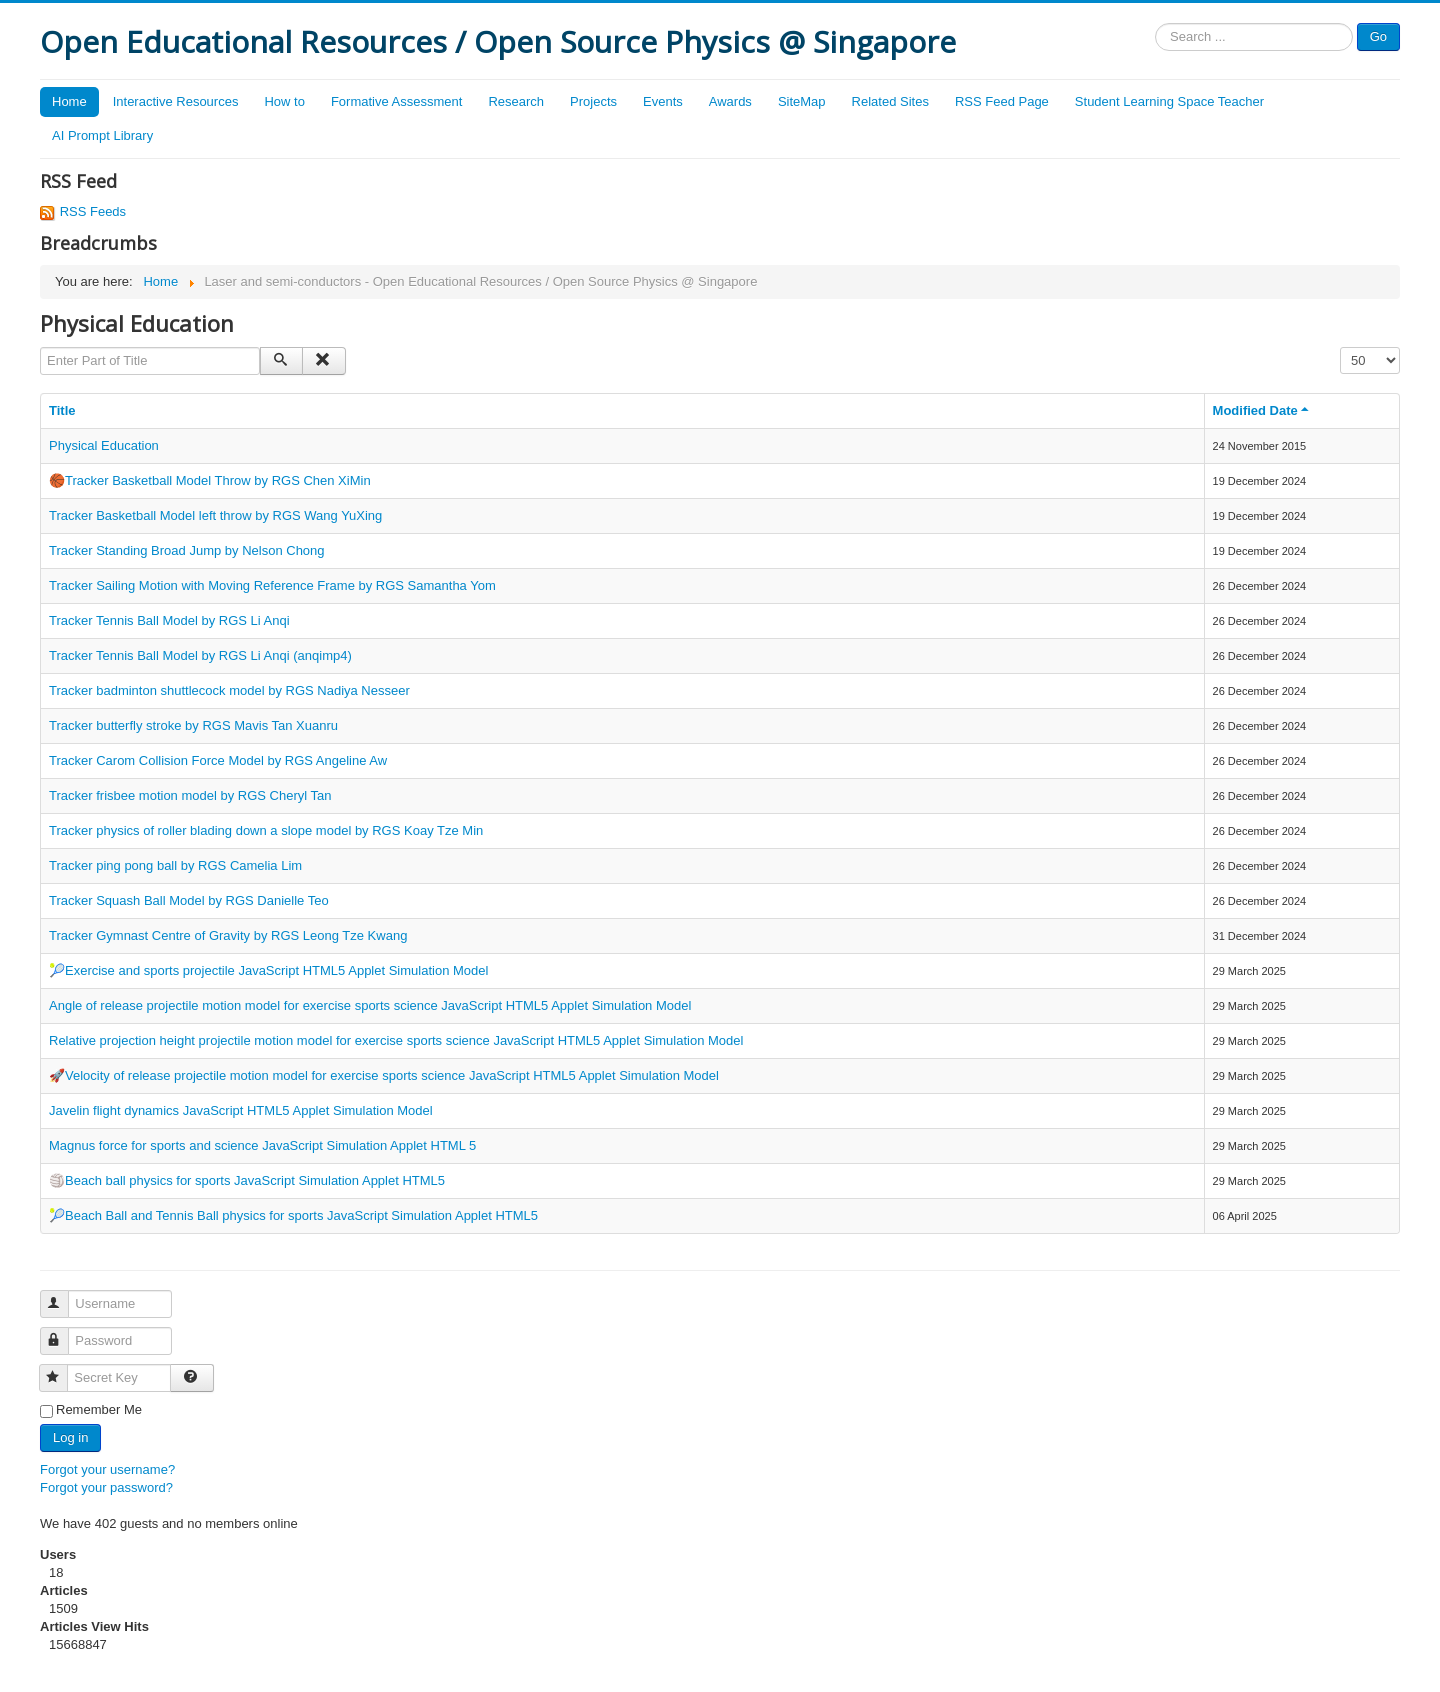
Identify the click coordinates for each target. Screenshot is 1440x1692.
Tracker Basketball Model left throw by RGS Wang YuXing (215, 515)
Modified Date (1262, 410)
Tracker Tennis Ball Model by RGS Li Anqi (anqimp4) (200, 655)
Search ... (1155, 23)
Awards (730, 101)
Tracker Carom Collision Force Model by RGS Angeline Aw (218, 760)
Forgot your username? (107, 1469)
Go (1378, 36)
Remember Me (99, 1409)
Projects (593, 101)
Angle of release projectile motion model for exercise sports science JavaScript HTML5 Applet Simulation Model (370, 1005)
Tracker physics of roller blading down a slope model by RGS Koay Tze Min (266, 830)
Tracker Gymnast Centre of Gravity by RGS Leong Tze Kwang (228, 935)
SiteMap (802, 101)
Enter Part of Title (40, 347)
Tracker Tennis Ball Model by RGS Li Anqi (169, 620)
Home (69, 101)
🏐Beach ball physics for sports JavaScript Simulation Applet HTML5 (247, 1180)
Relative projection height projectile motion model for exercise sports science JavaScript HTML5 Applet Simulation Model (396, 1040)
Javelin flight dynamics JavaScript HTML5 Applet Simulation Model (241, 1110)
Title (62, 410)
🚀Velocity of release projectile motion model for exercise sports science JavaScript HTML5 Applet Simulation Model (384, 1075)
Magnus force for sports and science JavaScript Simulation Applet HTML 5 (262, 1145)
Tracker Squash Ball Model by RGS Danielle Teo (189, 900)
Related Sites (890, 101)
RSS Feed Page (1002, 101)
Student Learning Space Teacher (1169, 101)
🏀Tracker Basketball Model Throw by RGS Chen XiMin (210, 480)
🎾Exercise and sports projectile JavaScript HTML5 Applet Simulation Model (268, 970)
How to (284, 101)
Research (516, 101)
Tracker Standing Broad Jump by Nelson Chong (187, 550)
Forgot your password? (106, 1487)
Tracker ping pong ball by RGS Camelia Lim (175, 865)
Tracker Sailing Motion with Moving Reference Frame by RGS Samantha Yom (272, 585)
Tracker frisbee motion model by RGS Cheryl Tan (190, 795)
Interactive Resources (176, 101)
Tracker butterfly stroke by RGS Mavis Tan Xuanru (193, 725)
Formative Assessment (397, 101)
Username (63, 1295)
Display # (1340, 347)
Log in (70, 1437)
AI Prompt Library (102, 135)
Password (63, 1332)
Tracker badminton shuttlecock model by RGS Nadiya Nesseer (229, 690)
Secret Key (62, 1369)
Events (663, 101)
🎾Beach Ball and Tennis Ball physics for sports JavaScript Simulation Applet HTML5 (293, 1215)
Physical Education (104, 445)
